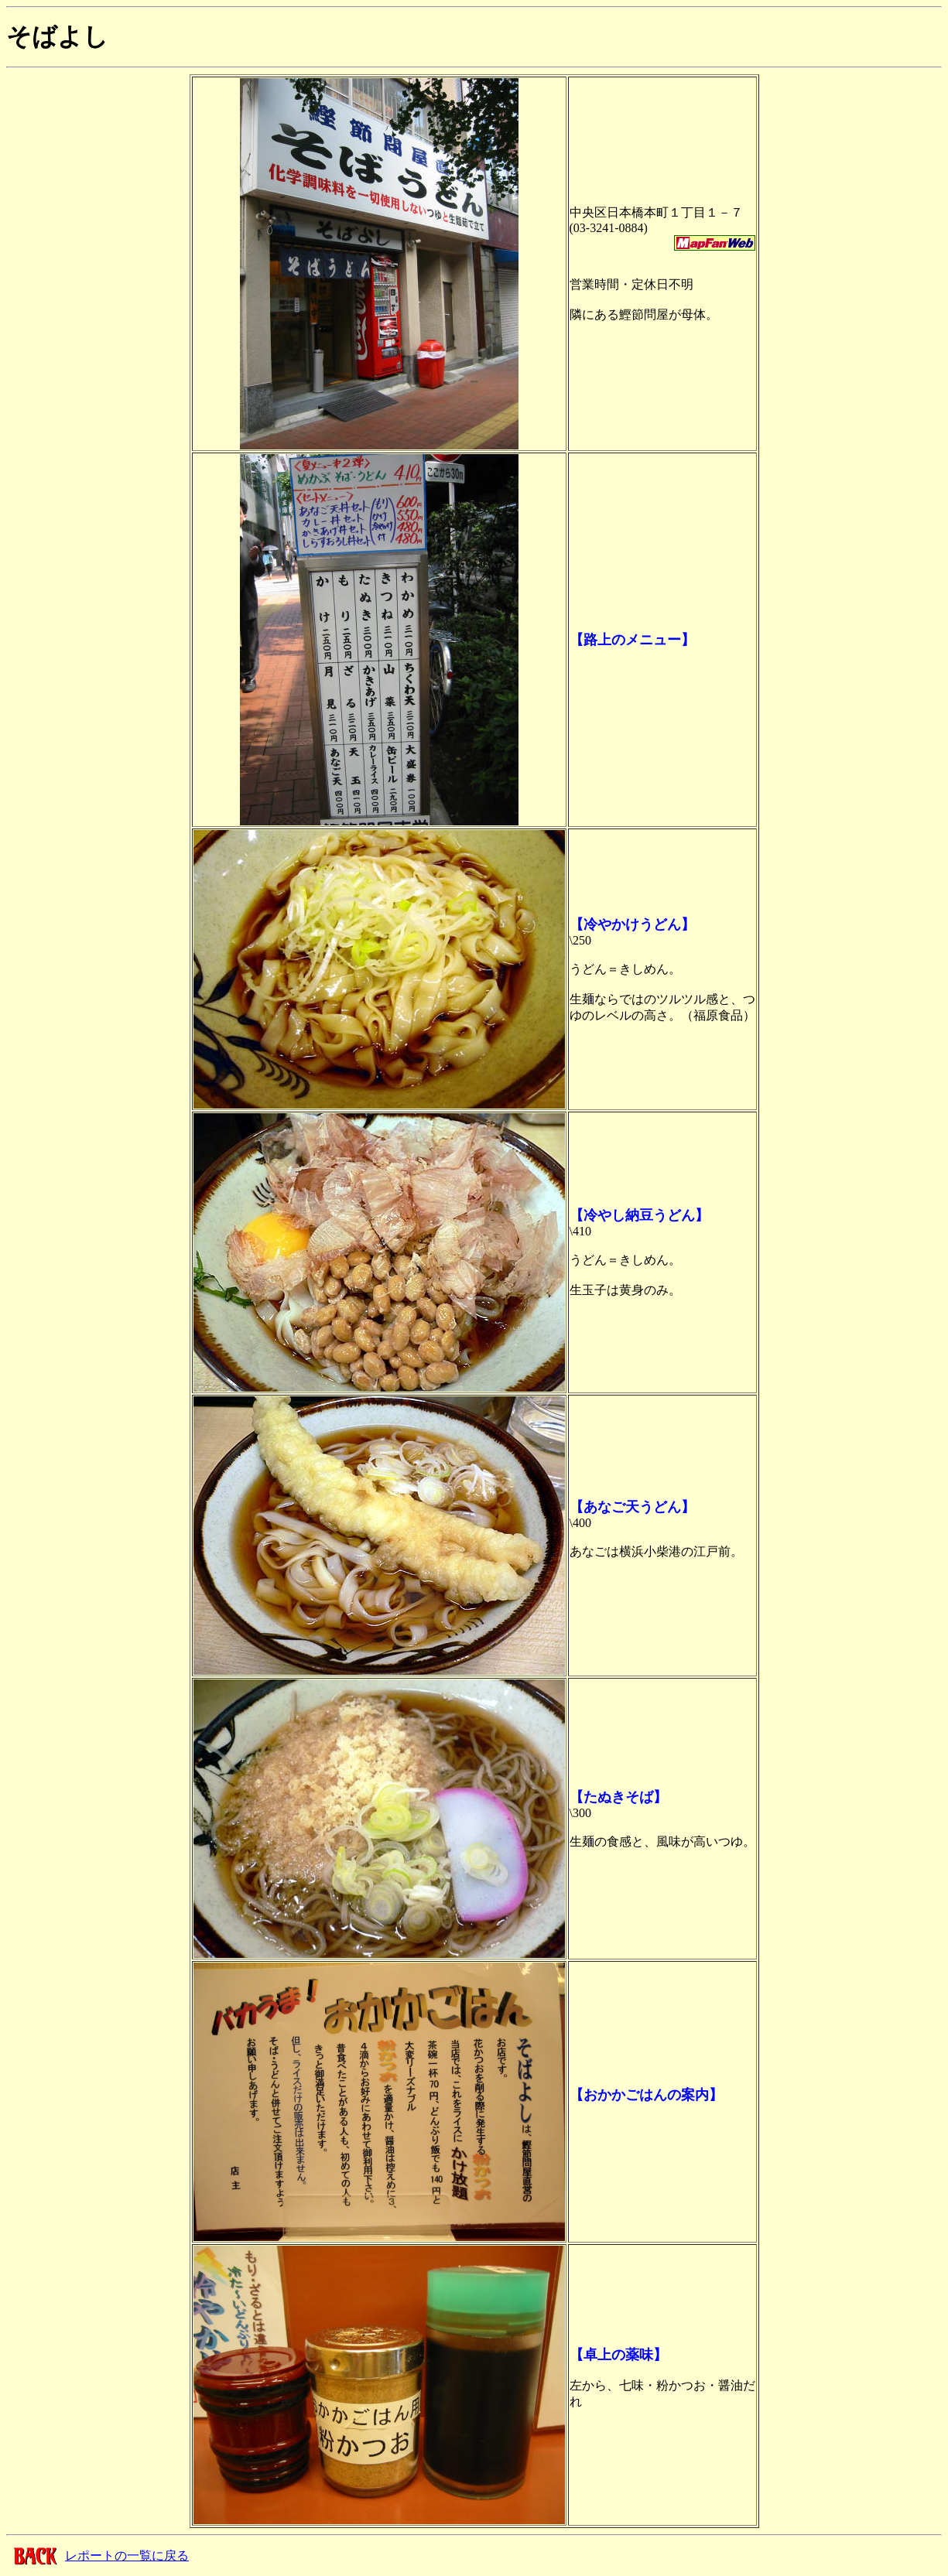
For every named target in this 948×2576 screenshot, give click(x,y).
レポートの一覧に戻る (127, 2555)
